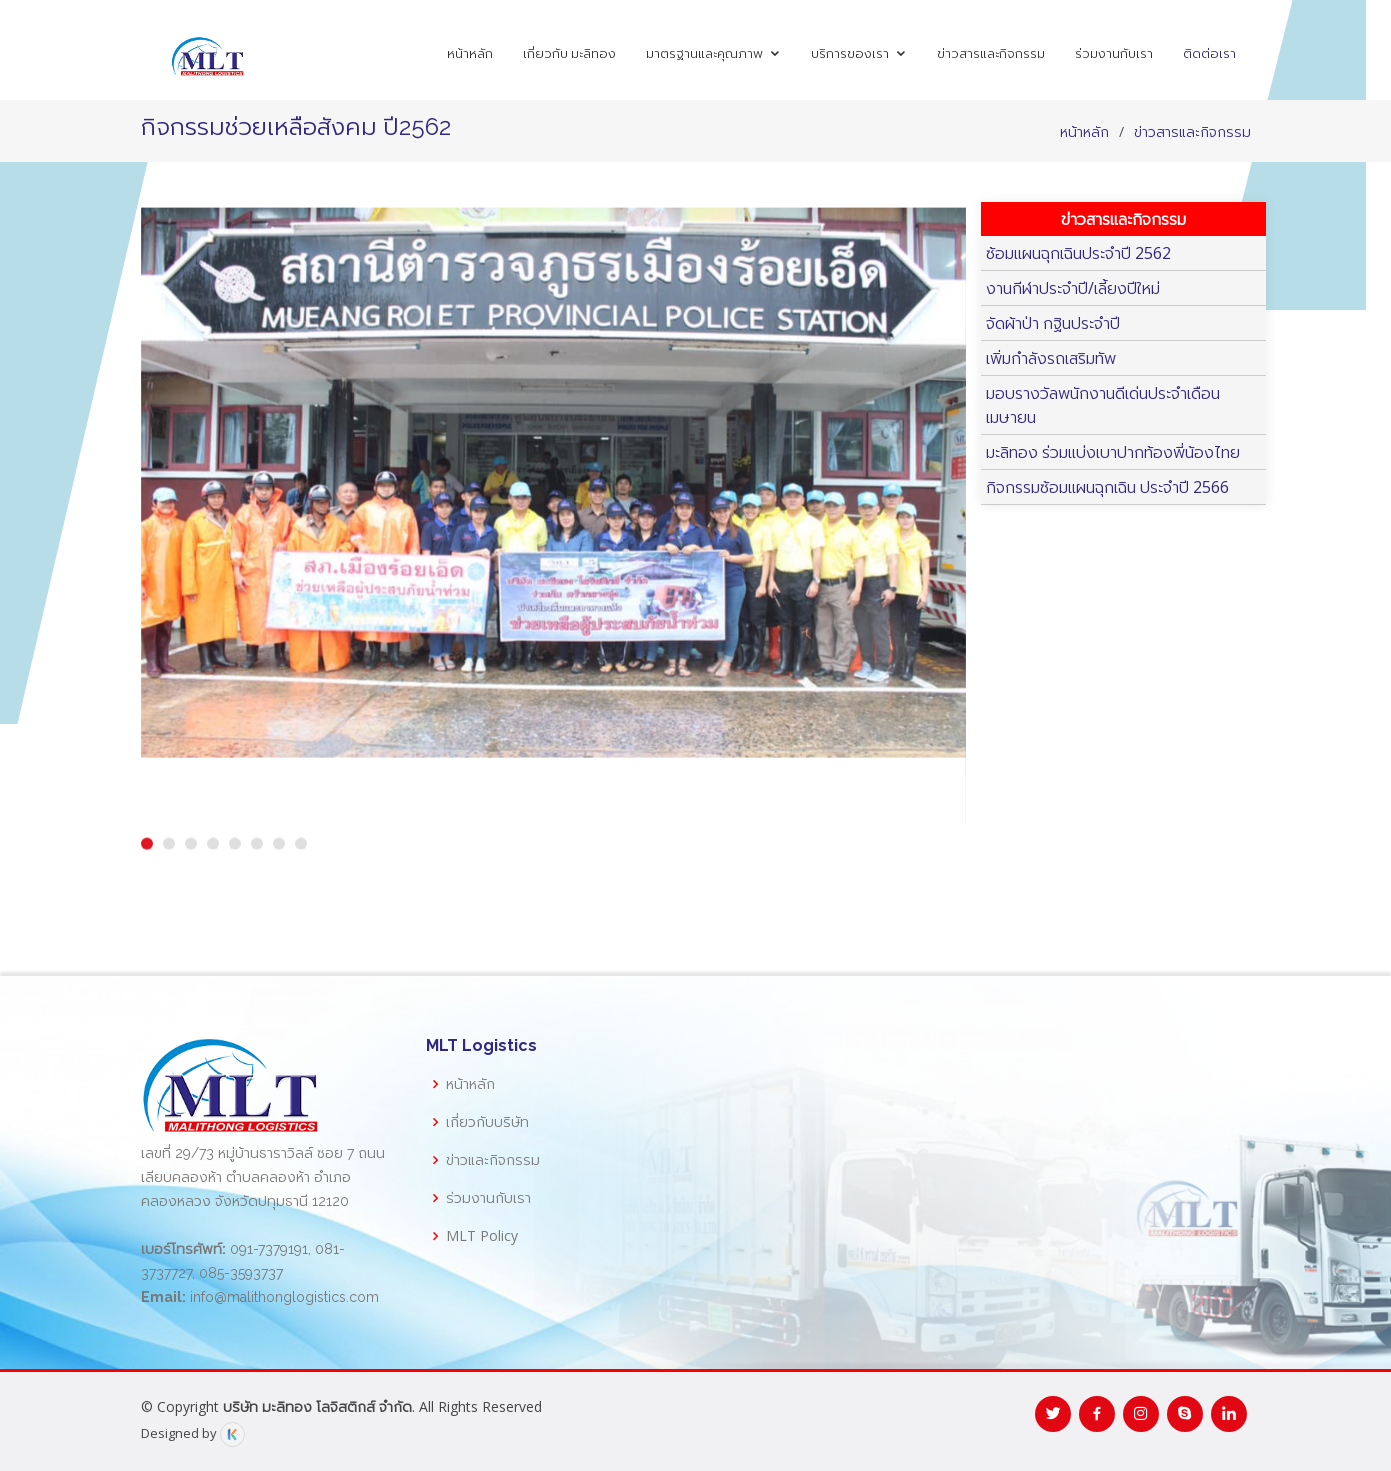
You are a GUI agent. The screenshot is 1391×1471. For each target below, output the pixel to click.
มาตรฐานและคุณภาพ (704, 53)
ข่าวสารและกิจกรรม (991, 53)
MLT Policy (482, 1236)
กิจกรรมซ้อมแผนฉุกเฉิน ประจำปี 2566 (1107, 487)
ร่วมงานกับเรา (1114, 53)
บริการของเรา (850, 53)
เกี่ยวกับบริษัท (487, 1122)
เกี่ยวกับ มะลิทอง (569, 53)
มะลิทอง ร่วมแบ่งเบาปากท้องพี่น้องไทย (1113, 452)
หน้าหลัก (470, 53)
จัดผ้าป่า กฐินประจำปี (1053, 323)
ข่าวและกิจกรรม (493, 1160)
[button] (147, 863)
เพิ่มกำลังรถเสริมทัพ (1051, 358)
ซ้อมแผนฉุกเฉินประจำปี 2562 (1078, 253)
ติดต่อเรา (1209, 53)
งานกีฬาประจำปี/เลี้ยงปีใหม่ (1073, 288)
